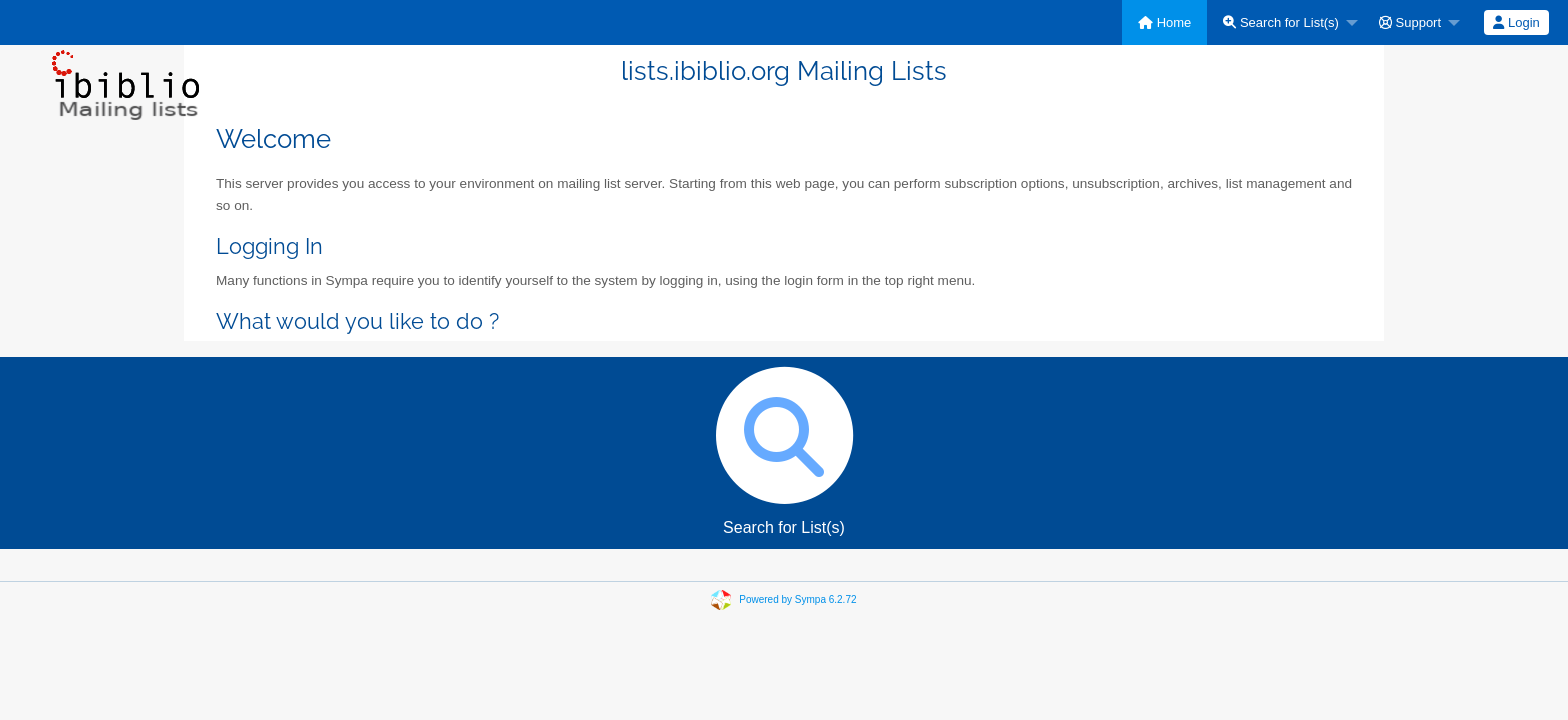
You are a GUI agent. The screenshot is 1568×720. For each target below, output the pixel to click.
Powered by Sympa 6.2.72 (797, 599)
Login (1516, 22)
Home (1164, 22)
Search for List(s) (1281, 22)
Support (1410, 22)
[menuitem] (1164, 22)
